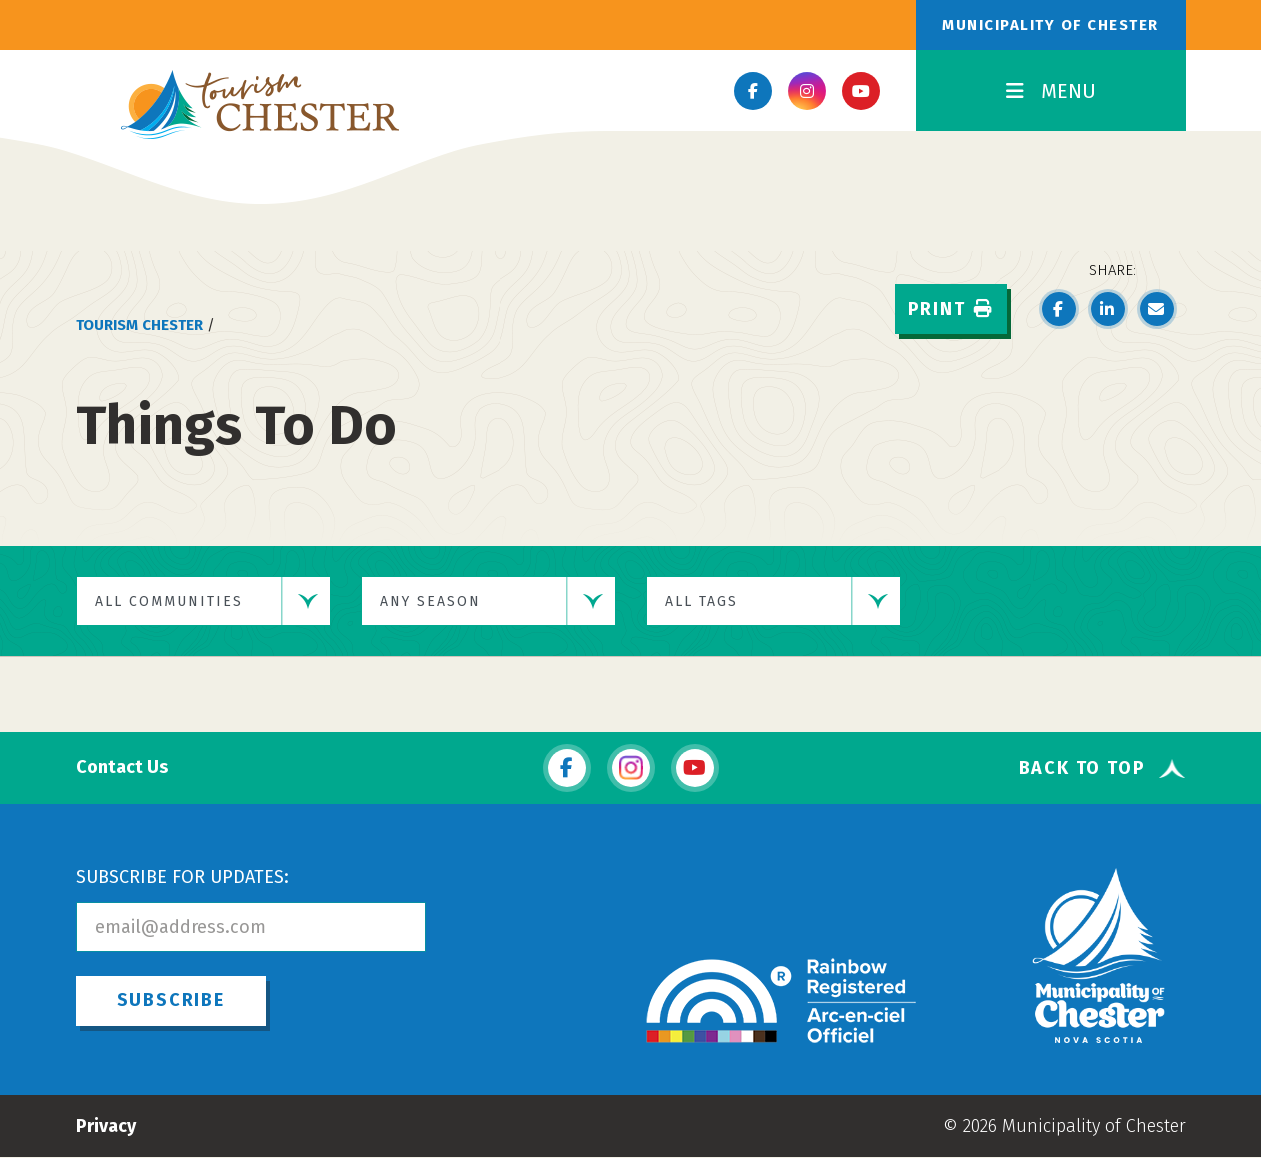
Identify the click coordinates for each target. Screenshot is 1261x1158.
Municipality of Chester (1050, 25)
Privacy (106, 1126)
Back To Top (1082, 768)
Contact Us (122, 767)
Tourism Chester (139, 325)
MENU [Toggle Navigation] (1051, 91)
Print (951, 309)
